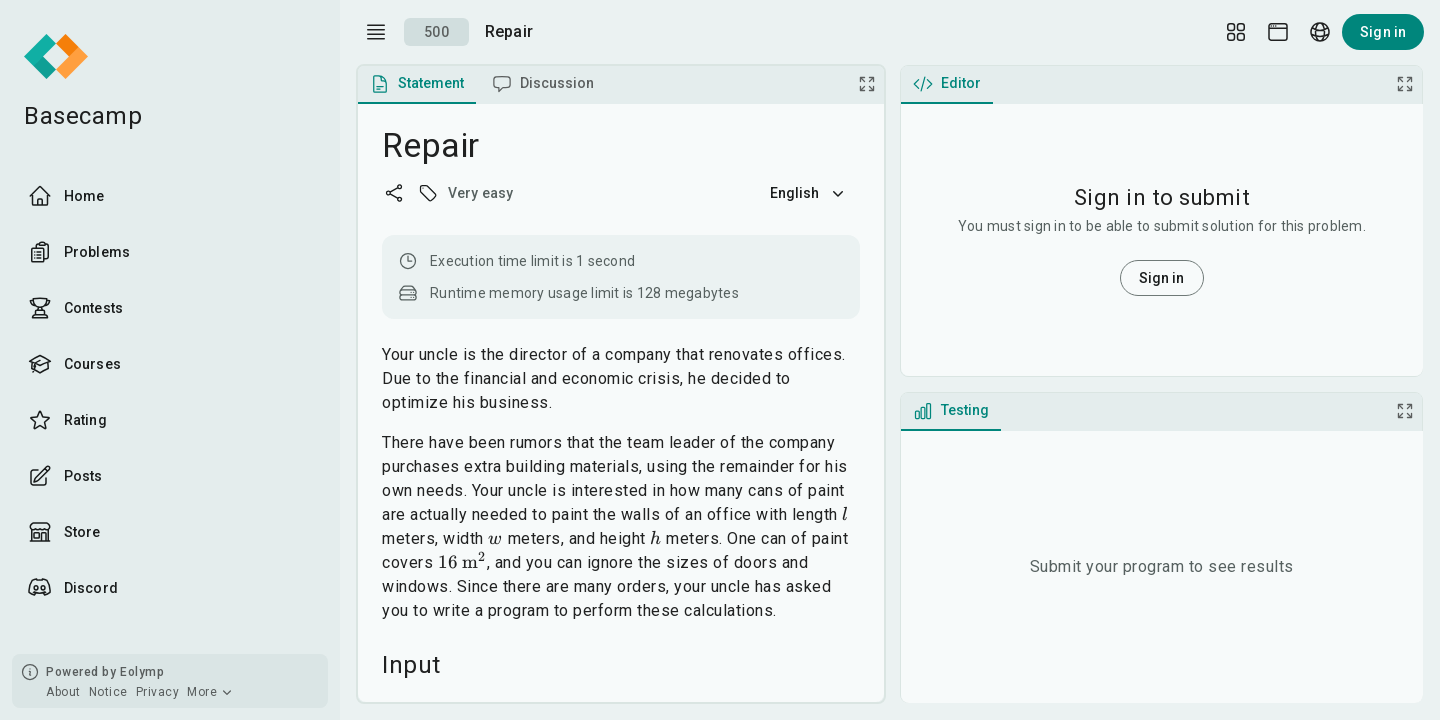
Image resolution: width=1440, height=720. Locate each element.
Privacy (158, 692)
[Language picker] (1320, 32)
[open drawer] (376, 32)
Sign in (1383, 32)
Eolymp (142, 672)
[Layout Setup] (1236, 32)
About (63, 692)
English (809, 193)
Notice (108, 692)
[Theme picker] (1278, 32)
